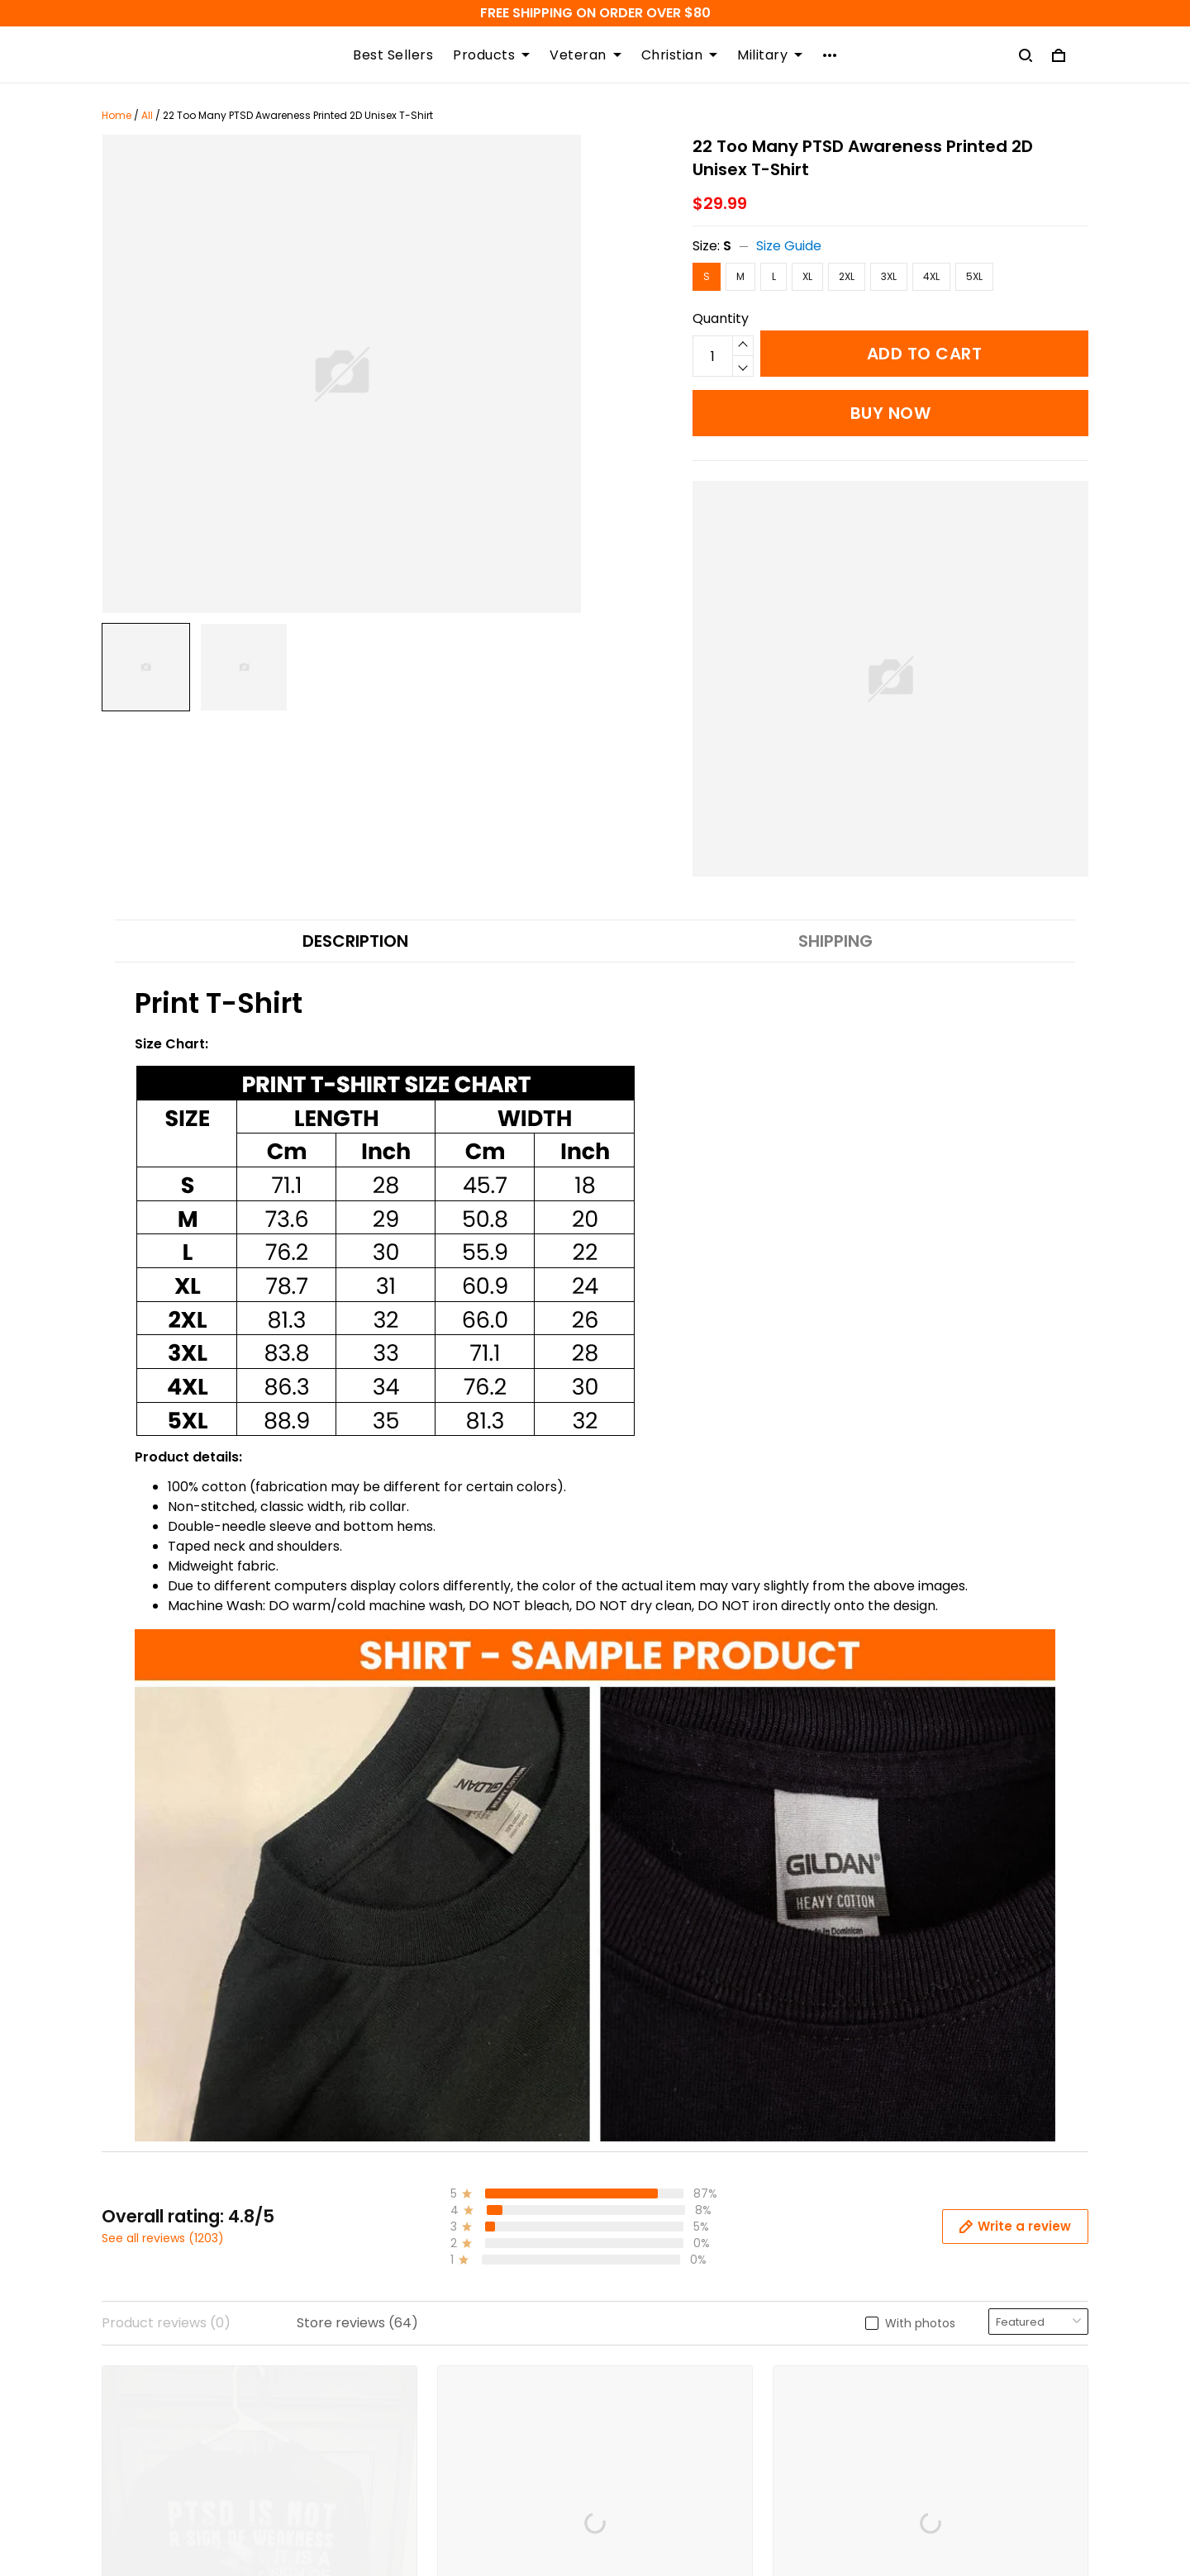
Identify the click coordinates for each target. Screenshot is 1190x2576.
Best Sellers (393, 55)
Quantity (721, 318)
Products (491, 55)
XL (807, 276)
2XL (846, 276)
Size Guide (788, 245)
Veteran (585, 55)
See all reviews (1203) (163, 2238)
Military (769, 55)
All (147, 115)
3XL (889, 276)
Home (116, 115)
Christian (679, 55)
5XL (974, 276)
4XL (931, 276)
